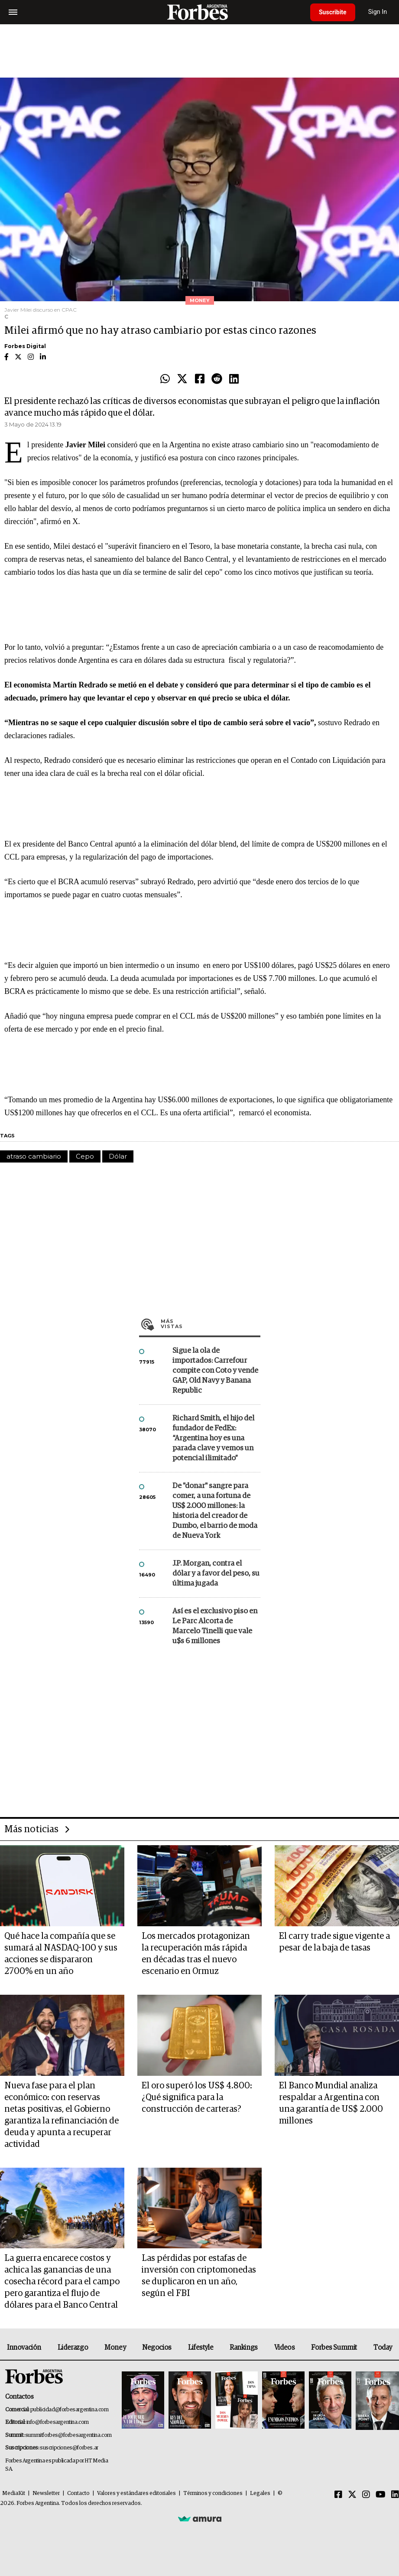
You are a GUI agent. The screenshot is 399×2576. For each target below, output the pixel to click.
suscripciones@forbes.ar (69, 2448)
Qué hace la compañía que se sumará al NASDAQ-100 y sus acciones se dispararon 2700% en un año (60, 1954)
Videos (284, 2347)
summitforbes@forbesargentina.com (68, 2435)
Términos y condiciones (213, 2493)
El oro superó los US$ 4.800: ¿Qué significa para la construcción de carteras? (197, 2097)
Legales (260, 2493)
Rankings (244, 2347)
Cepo (85, 1156)
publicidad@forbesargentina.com (69, 2410)
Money (115, 2347)
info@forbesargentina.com (57, 2422)
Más (210, 1323)
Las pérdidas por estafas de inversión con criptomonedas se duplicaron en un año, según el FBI (199, 2276)
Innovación (24, 2347)
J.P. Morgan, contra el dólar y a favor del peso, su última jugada (216, 1573)
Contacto (78, 2493)
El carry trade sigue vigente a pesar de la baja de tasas (334, 1942)
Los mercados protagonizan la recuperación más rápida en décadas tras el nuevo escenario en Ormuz (196, 1954)
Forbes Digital (25, 346)
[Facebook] (338, 2494)
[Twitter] (352, 2494)
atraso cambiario (33, 1156)
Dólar (118, 1156)
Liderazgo (73, 2347)
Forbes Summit (334, 2347)
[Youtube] (381, 2494)
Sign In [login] (377, 12)
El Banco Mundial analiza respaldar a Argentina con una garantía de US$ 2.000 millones (331, 2103)
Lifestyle (200, 2347)
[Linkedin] (395, 2494)
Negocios (157, 2347)
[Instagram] (366, 2494)
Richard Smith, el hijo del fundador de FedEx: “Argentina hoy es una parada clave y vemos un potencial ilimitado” (213, 1438)
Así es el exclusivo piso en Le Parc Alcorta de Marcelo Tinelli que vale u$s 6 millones (214, 1626)
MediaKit (13, 2493)
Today (382, 2347)
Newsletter (46, 2493)
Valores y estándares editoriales (136, 2493)
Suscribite (333, 12)
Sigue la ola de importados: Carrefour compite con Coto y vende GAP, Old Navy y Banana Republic (215, 1370)
